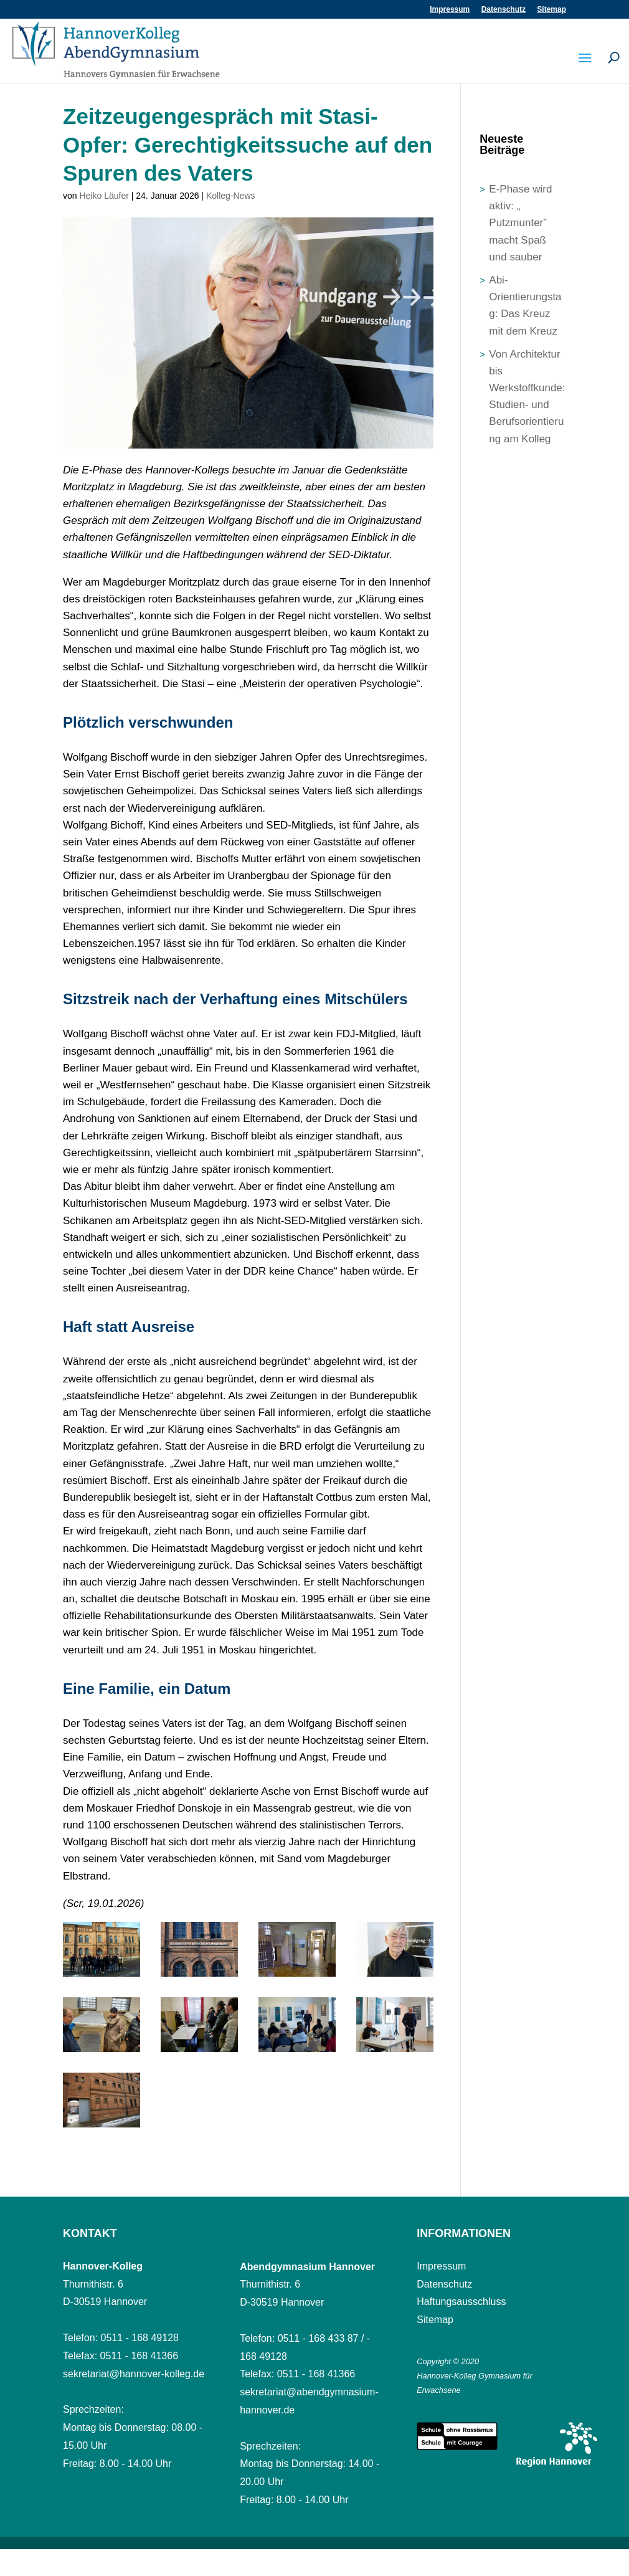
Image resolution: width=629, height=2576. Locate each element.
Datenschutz (503, 10)
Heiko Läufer (103, 196)
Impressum (450, 10)
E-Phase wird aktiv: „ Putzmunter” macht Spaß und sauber (520, 223)
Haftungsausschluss (461, 2301)
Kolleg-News (230, 196)
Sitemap (551, 10)
